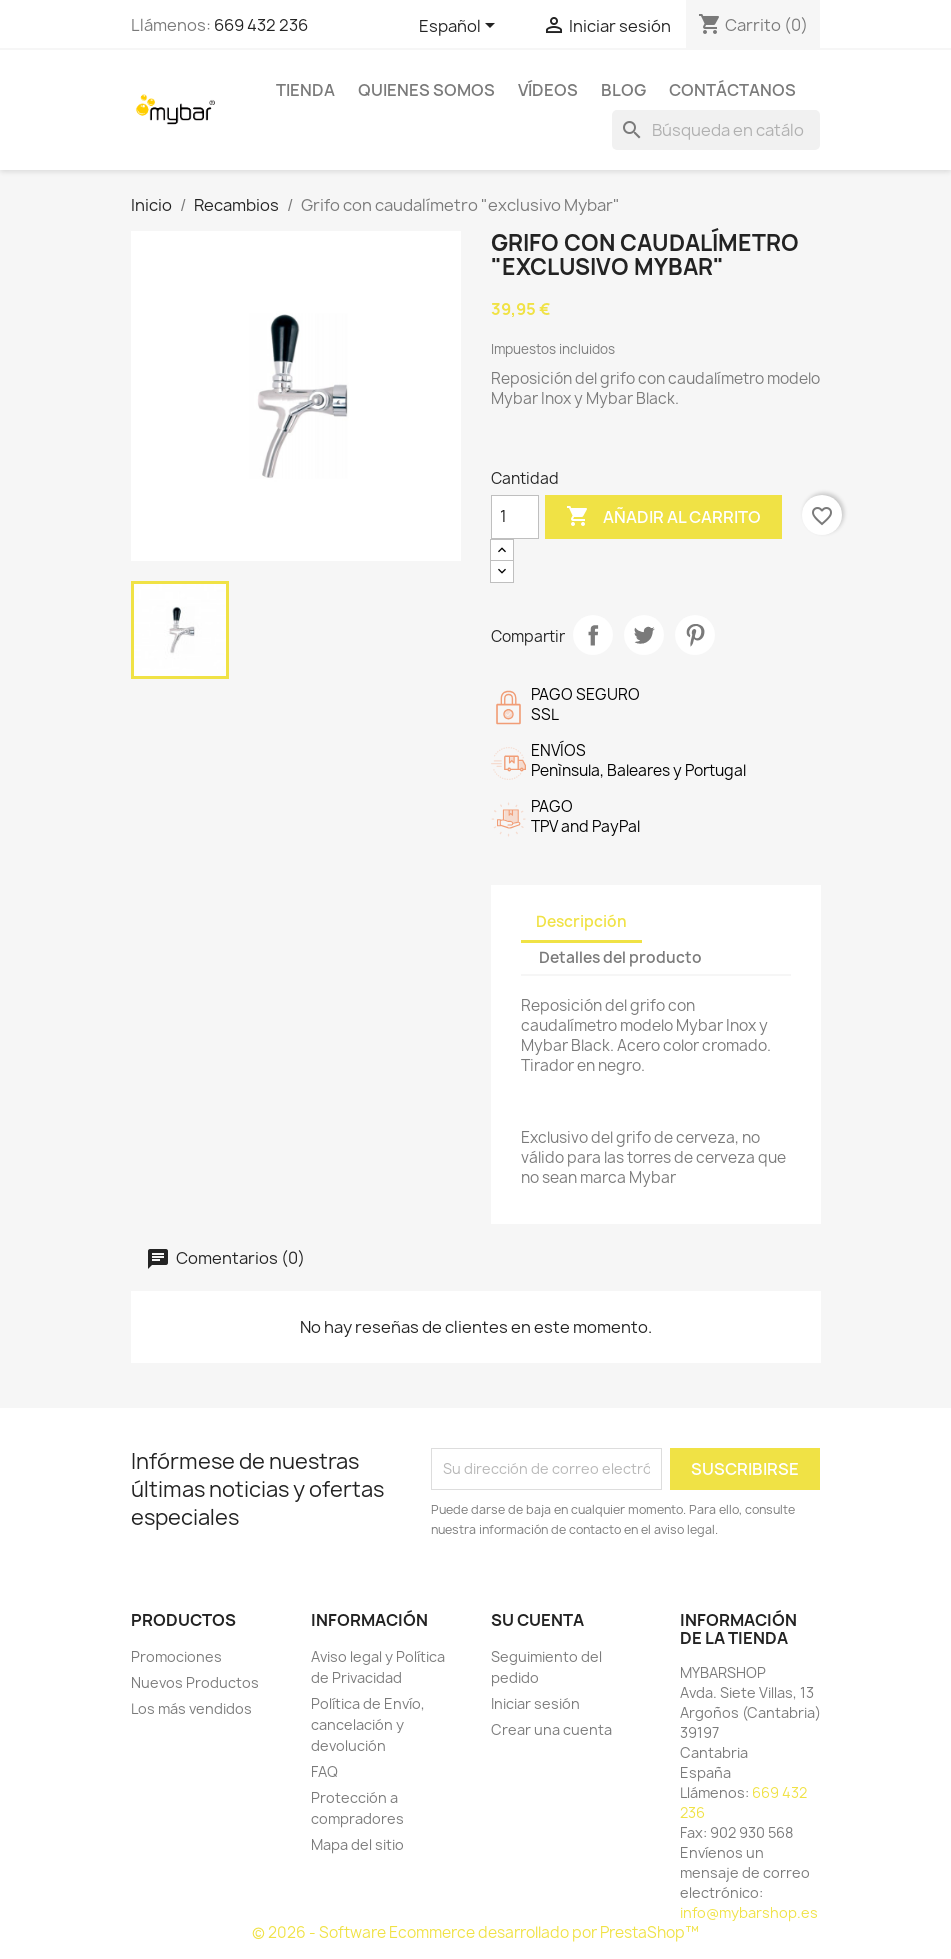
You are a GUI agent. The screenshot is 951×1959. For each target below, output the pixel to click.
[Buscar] (716, 130)
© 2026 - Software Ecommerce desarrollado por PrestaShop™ (475, 1932)
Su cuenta (537, 1620)
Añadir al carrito (663, 517)
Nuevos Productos (195, 1682)
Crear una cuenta (551, 1729)
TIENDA (305, 90)
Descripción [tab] (581, 921)
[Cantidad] (515, 517)
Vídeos (548, 90)
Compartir (593, 635)
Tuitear (644, 635)
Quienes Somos (426, 90)
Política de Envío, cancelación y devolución (368, 1724)
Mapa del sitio (357, 1844)
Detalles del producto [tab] (620, 957)
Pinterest (695, 635)
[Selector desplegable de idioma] (460, 27)
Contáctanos (732, 90)
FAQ (324, 1771)
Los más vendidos (191, 1708)
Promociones (176, 1656)
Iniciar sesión (535, 1703)
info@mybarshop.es (749, 1912)
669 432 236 (261, 25)
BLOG (623, 90)
